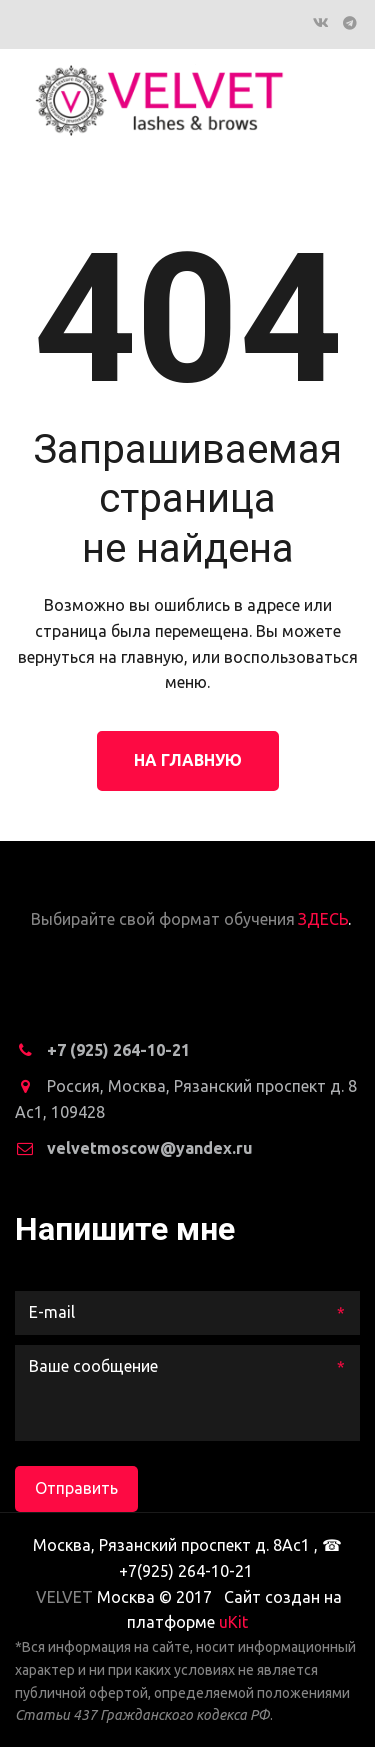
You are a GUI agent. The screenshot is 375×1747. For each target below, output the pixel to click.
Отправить (76, 1488)
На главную (188, 760)
